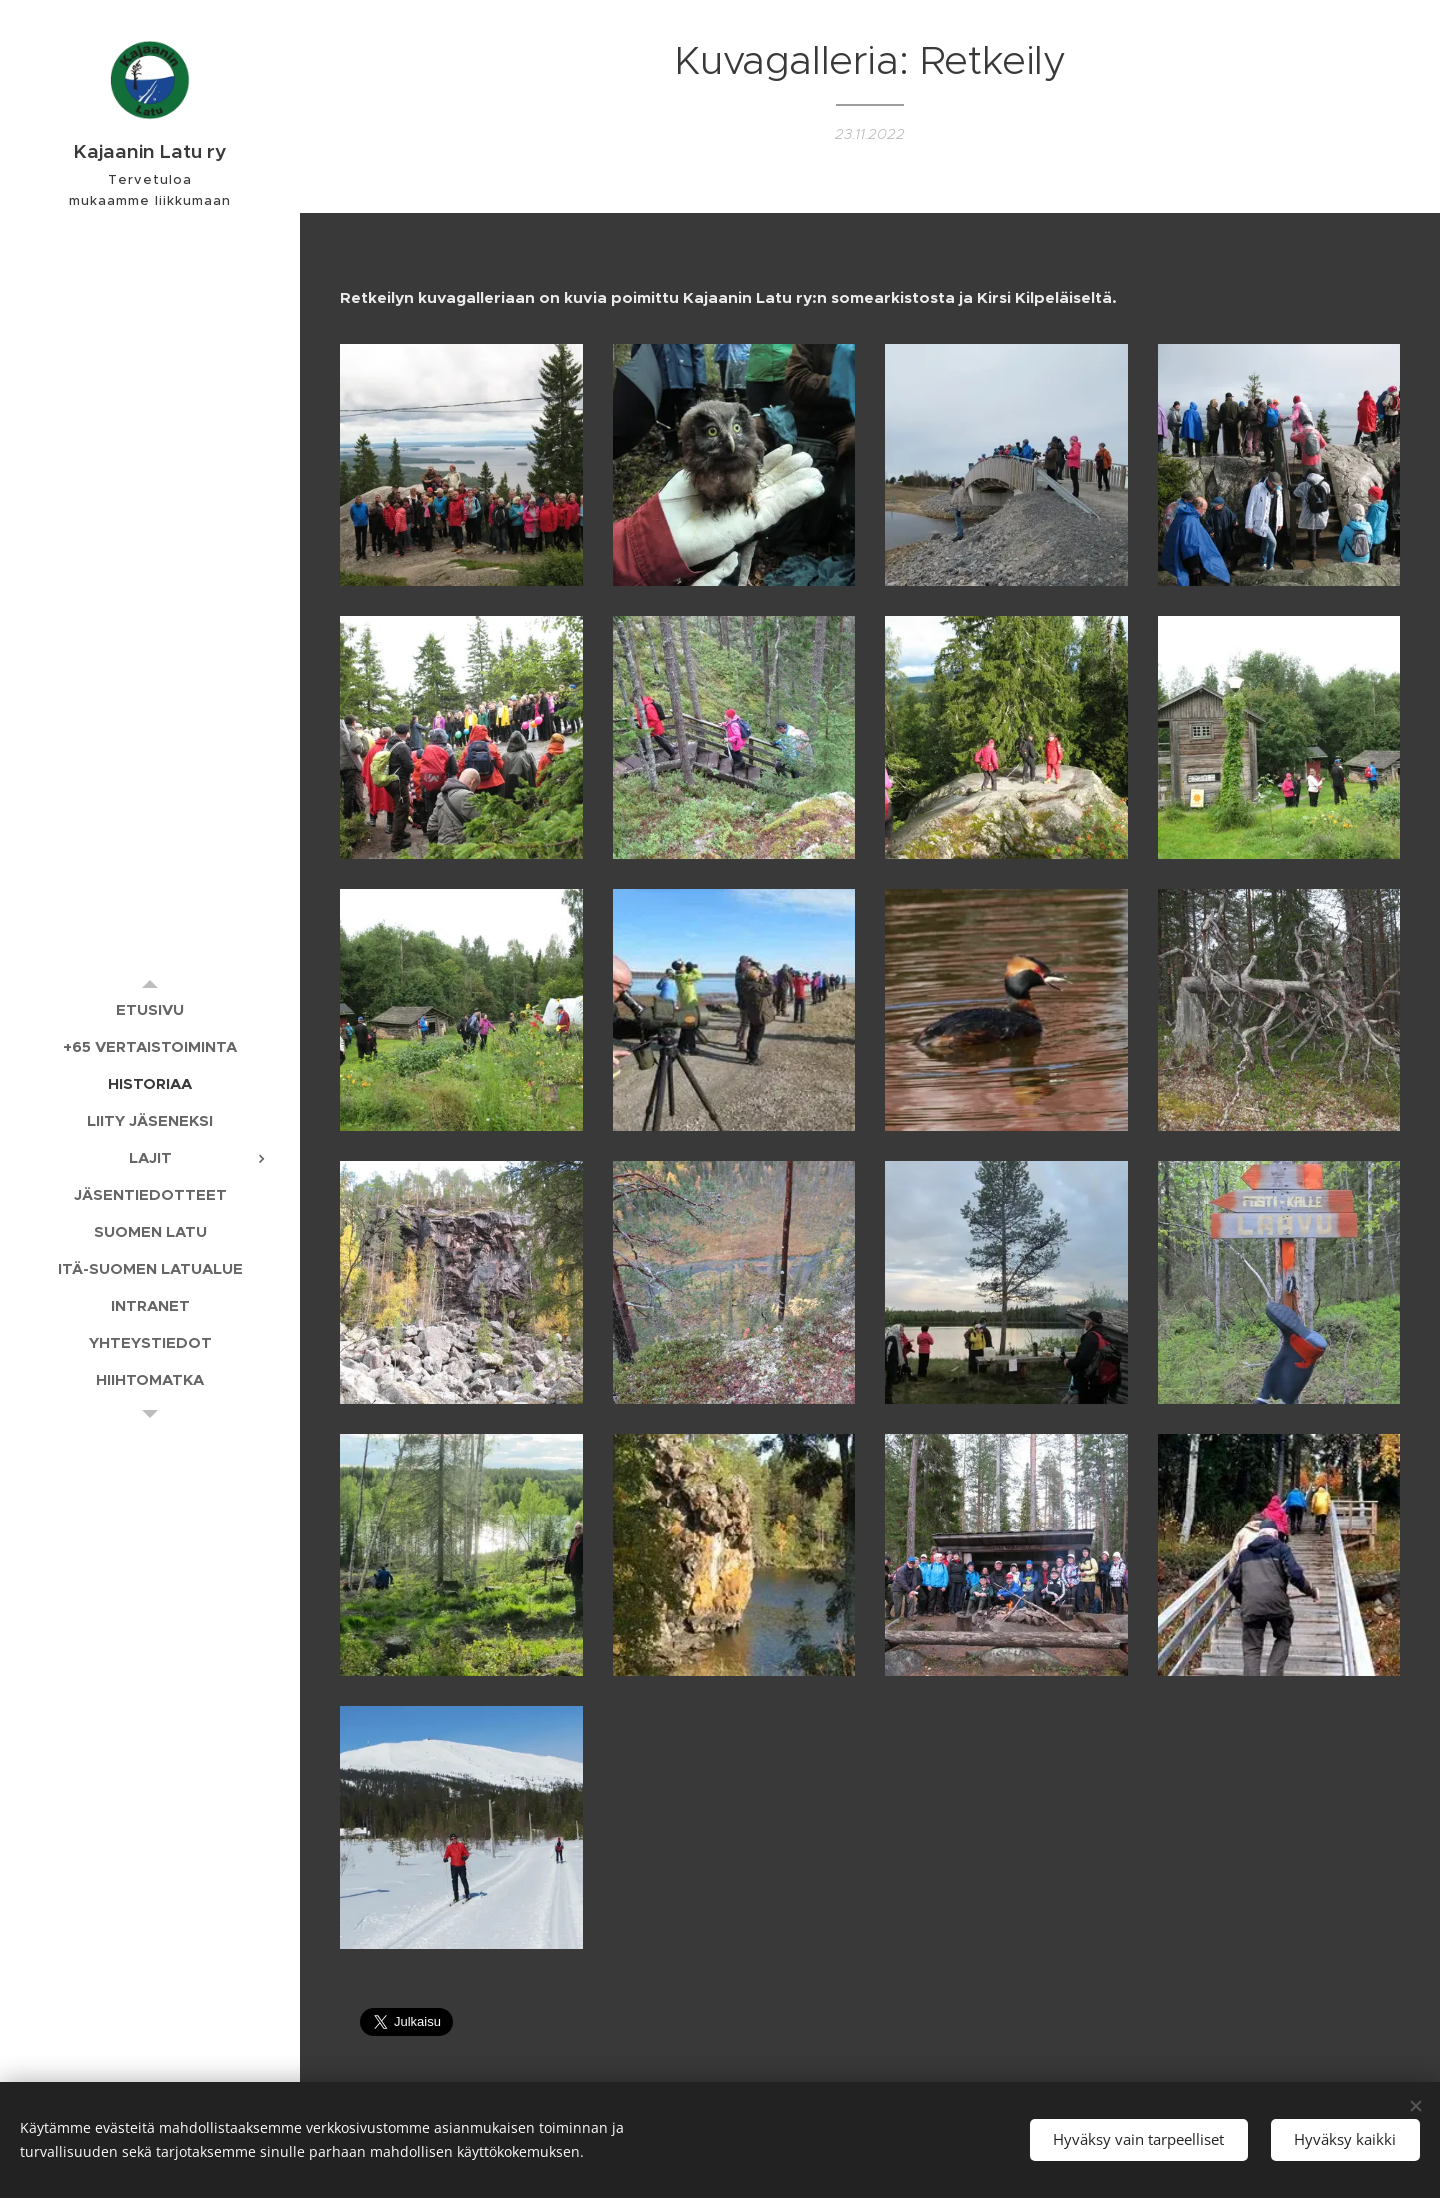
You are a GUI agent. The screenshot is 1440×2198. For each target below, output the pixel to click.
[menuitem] (150, 1009)
